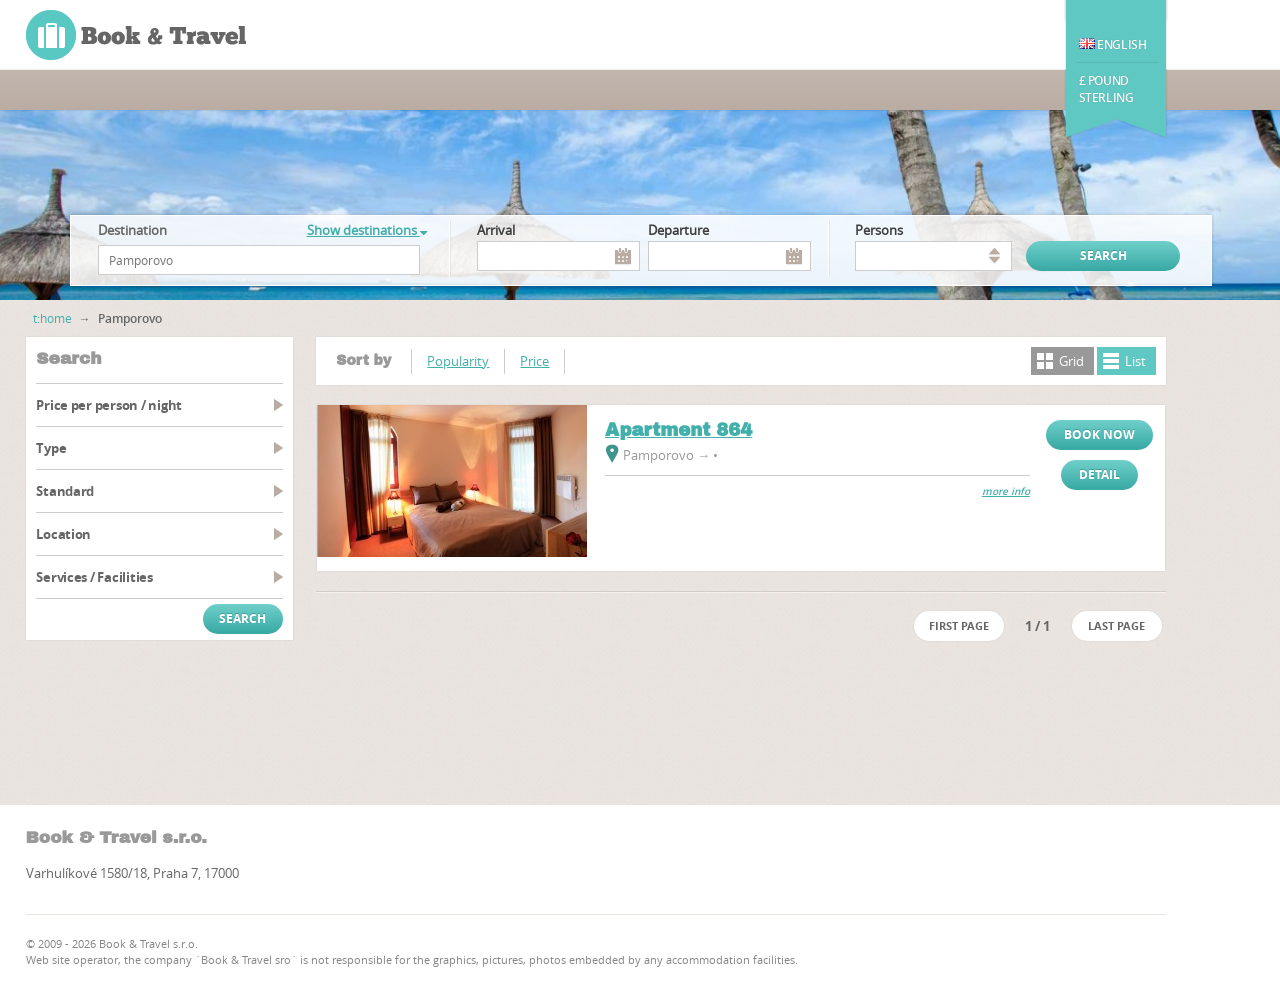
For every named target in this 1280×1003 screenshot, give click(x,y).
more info (1006, 491)
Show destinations (367, 230)
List (1135, 361)
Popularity (458, 361)
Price (534, 361)
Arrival (496, 230)
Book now (1099, 434)
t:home (52, 318)
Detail (1099, 474)
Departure (678, 230)
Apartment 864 (678, 430)
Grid (1071, 361)
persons (879, 230)
